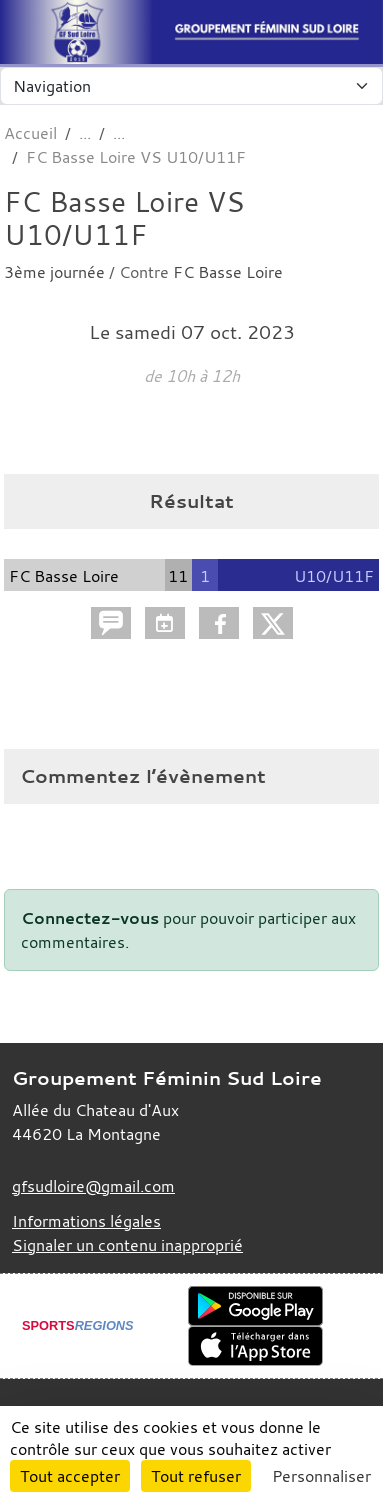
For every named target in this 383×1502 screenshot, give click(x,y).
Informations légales (86, 1221)
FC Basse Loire (228, 272)
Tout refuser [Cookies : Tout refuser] (196, 1476)
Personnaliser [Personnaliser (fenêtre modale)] (321, 1476)
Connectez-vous (90, 918)
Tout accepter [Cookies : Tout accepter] (70, 1476)
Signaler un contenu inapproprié (127, 1245)
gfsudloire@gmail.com (93, 1186)
